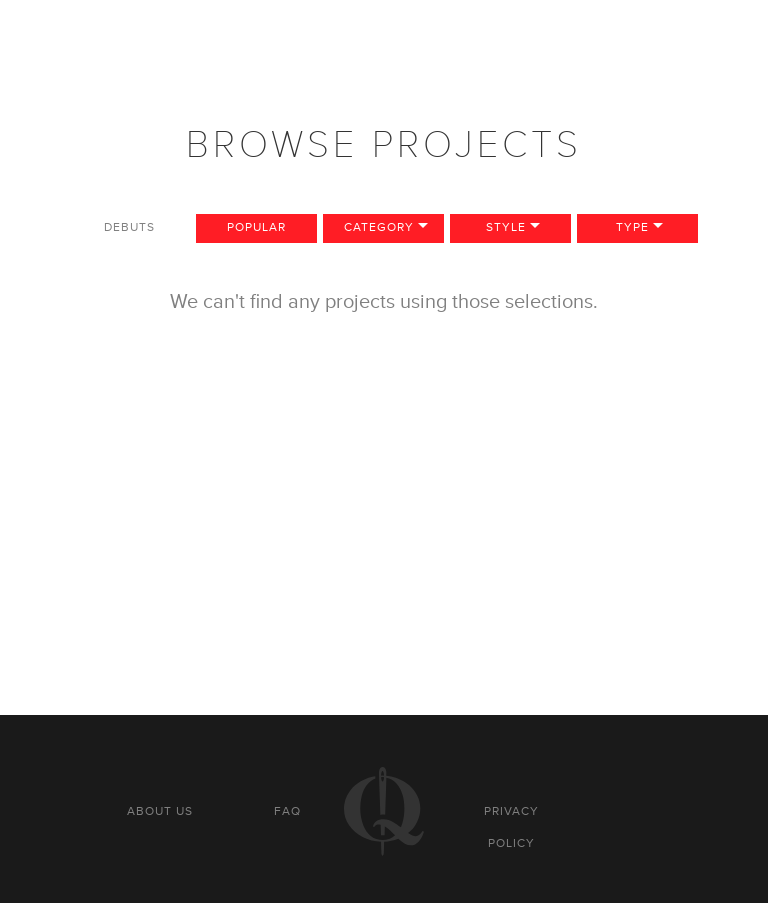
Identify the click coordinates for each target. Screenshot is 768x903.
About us (160, 811)
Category (379, 227)
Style (506, 227)
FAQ (287, 811)
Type (632, 227)
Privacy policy (511, 827)
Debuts (129, 227)
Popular (256, 227)
